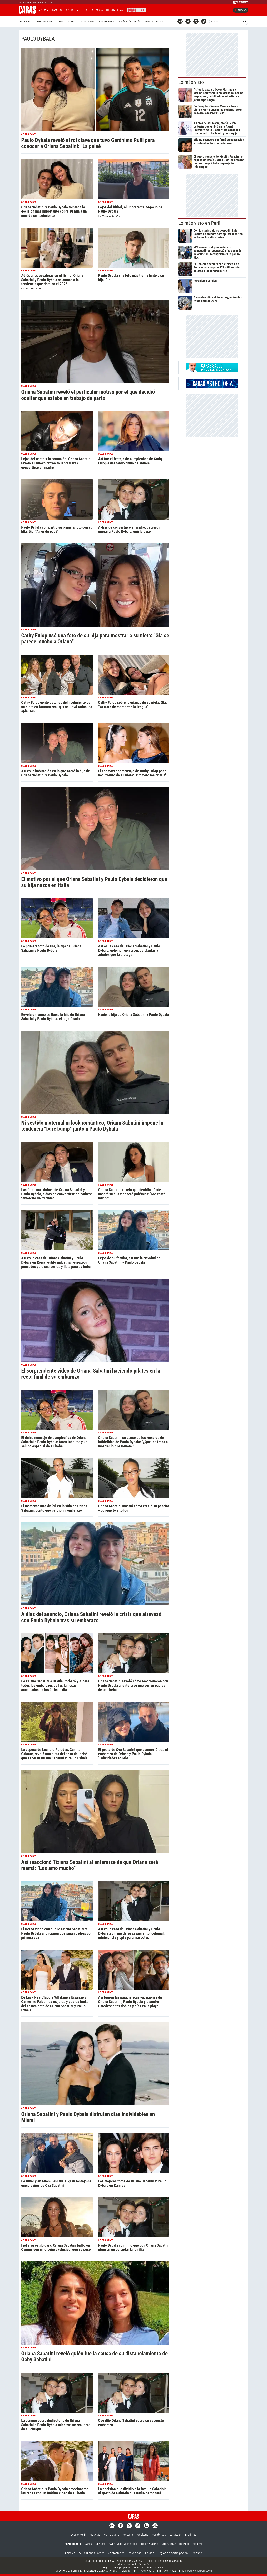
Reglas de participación (173, 2553)
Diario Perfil (78, 2534)
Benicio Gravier (106, 21)
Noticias (44, 10)
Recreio (184, 2544)
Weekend (142, 2534)
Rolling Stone (149, 2544)
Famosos (57, 10)
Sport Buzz (169, 2544)
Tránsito (196, 2553)
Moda (99, 10)
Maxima (197, 2544)
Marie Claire (111, 2534)
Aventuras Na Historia (123, 2544)
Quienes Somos (94, 2553)
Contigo (100, 2544)
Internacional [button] (115, 10)
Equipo (149, 2553)
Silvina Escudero (44, 21)
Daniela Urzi (87, 21)
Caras (88, 2544)
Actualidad (73, 10)
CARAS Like (136, 9)
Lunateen (175, 2534)
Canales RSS (73, 2553)
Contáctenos (116, 2553)
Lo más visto (191, 82)
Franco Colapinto (66, 21)
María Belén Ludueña (129, 21)
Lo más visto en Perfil (199, 223)
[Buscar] (225, 21)
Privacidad (135, 2553)
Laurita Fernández (154, 21)
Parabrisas (159, 2534)
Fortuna (128, 2534)
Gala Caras (25, 21)
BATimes (190, 2534)
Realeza (88, 10)
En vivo (241, 10)
